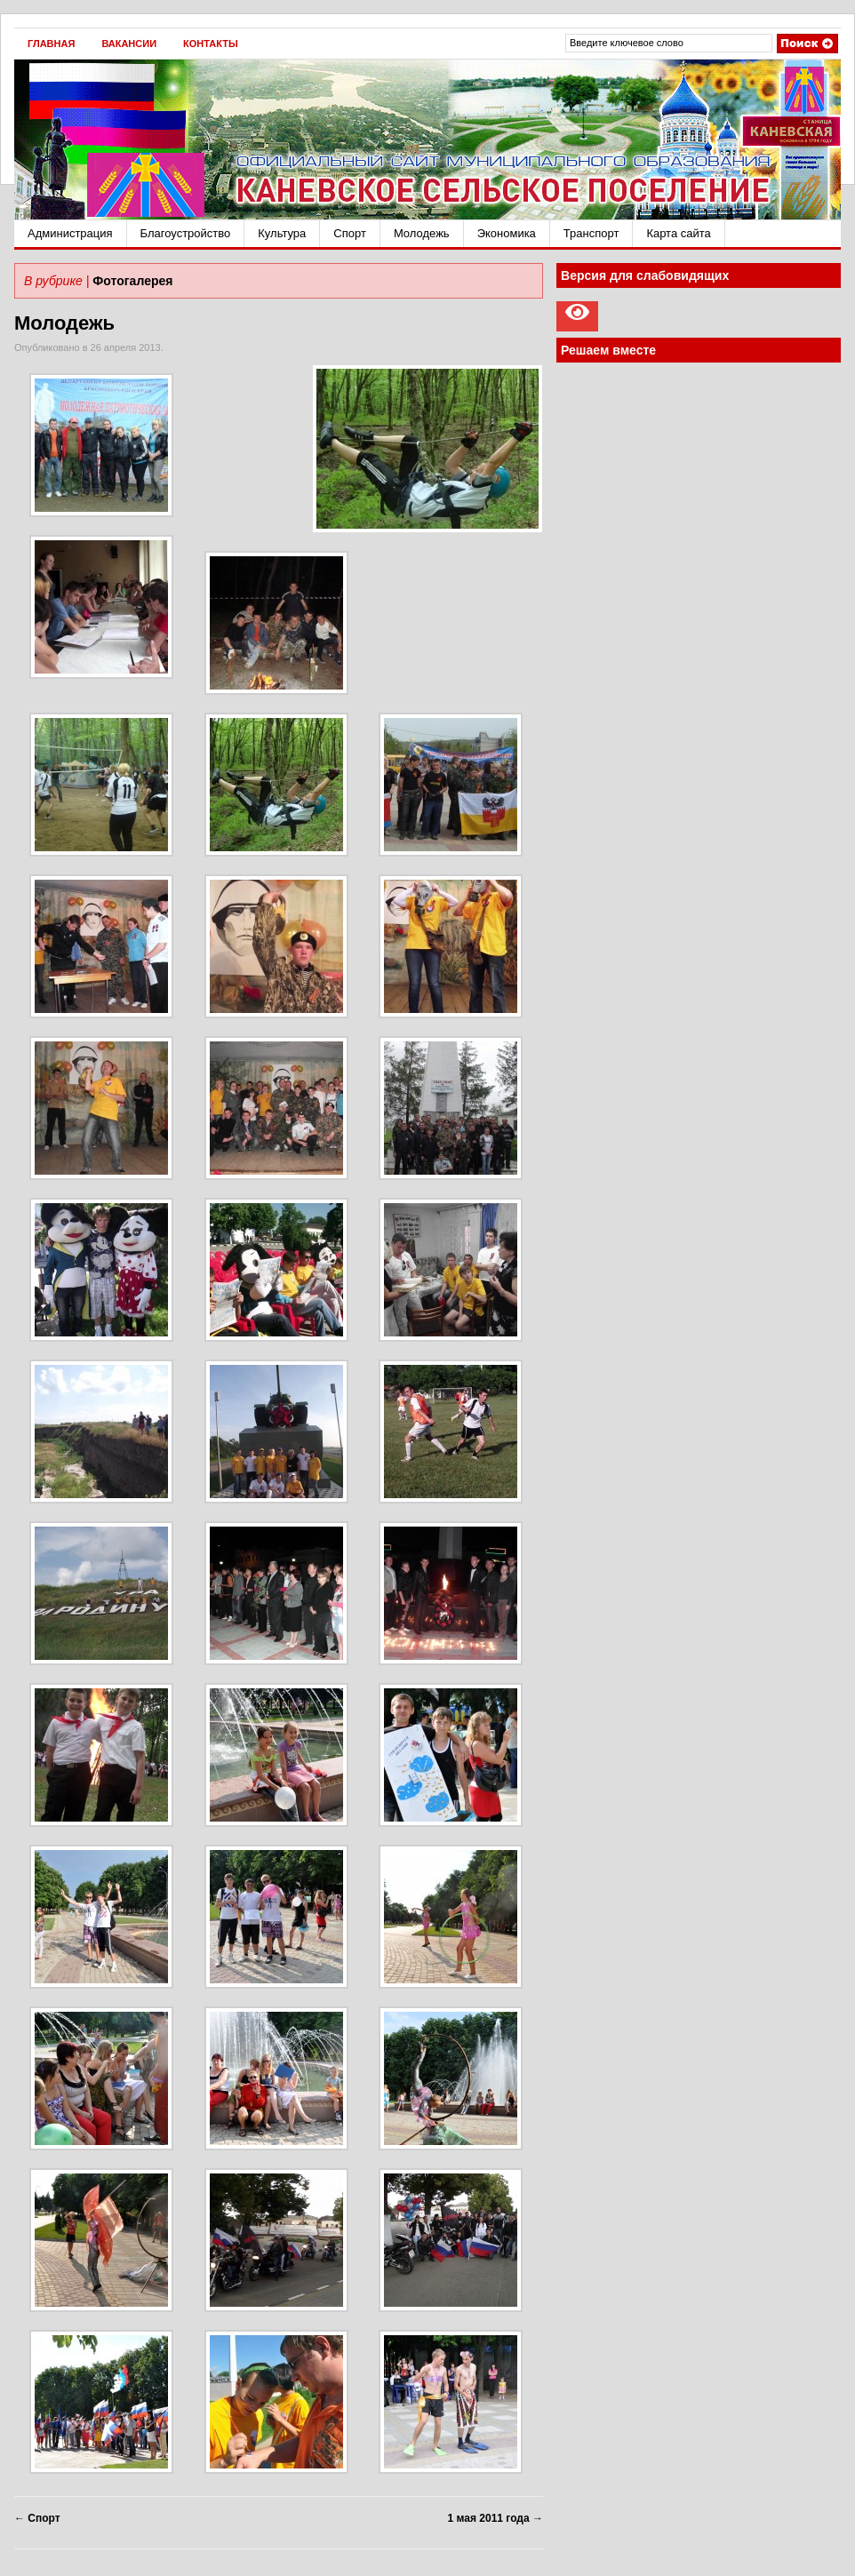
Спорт (349, 233)
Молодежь (422, 233)
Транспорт (591, 233)
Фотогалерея (132, 281)
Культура (282, 233)
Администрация (70, 233)
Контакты (210, 43)
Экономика (506, 233)
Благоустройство (185, 233)
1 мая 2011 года (495, 2518)
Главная (51, 43)
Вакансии (128, 43)
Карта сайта (678, 233)
